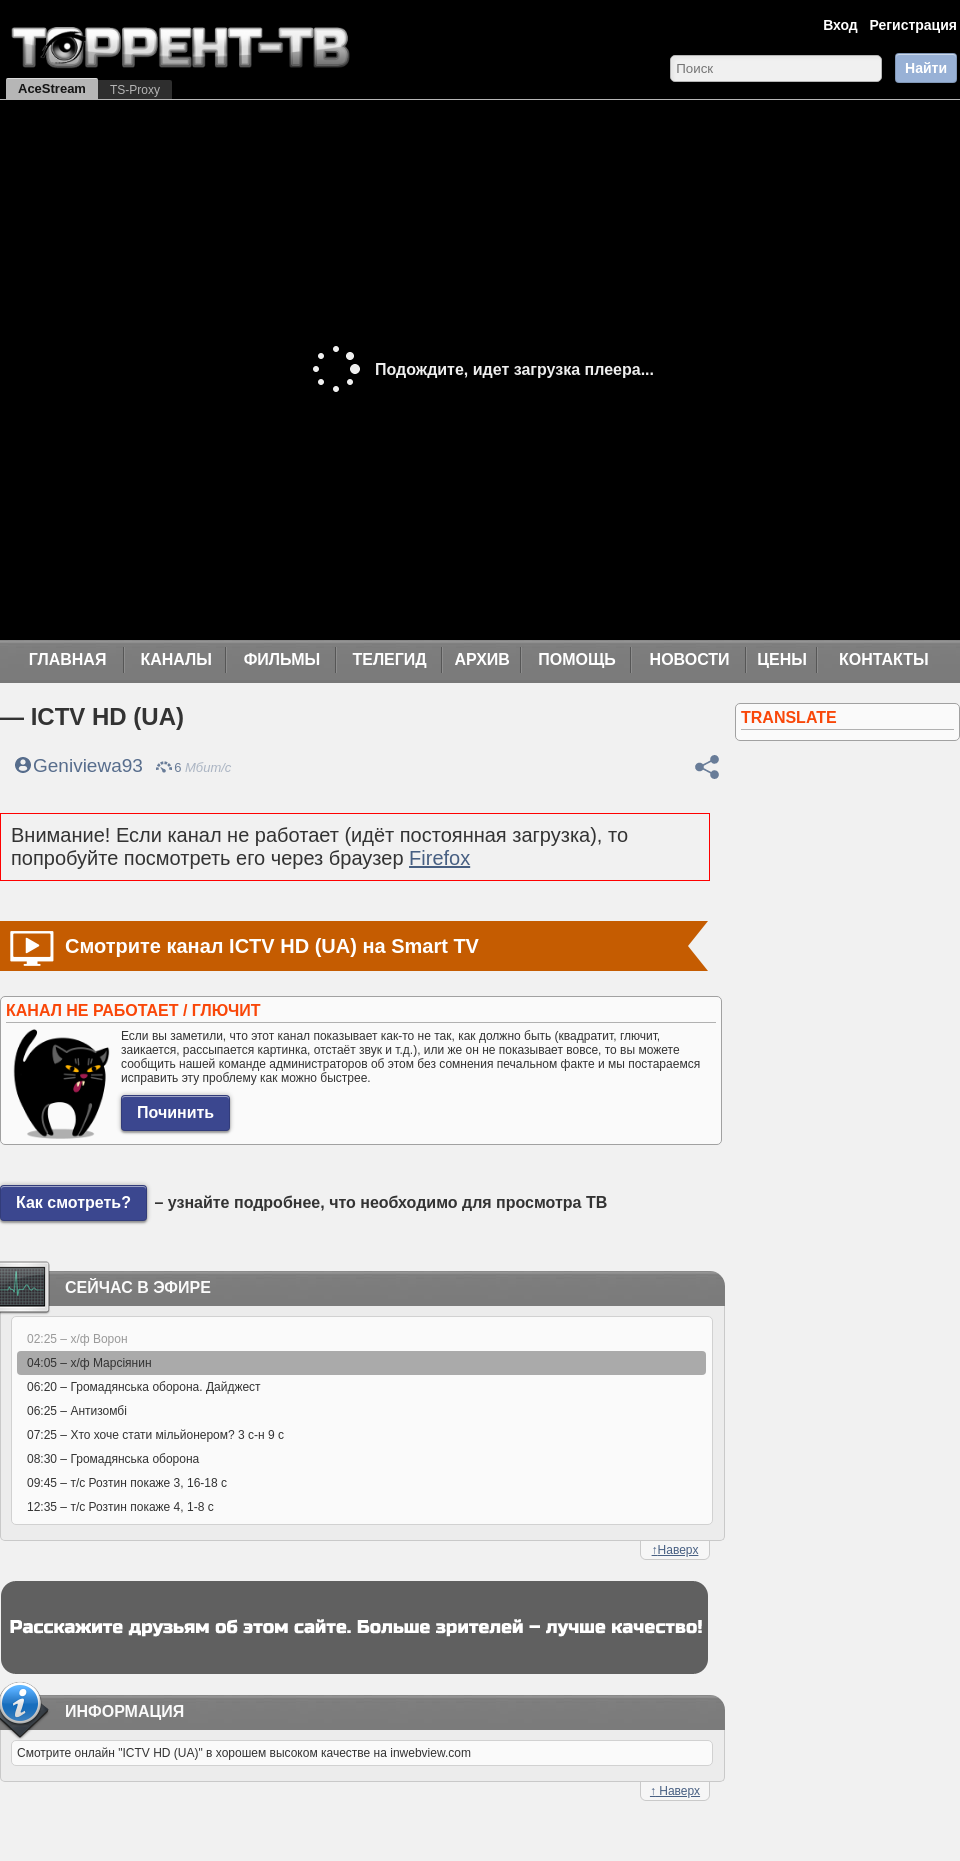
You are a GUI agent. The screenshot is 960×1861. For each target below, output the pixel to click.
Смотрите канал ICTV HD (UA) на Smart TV (272, 946)
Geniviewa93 (88, 765)
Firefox (439, 858)
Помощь (577, 659)
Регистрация (913, 25)
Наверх (675, 1550)
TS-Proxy (135, 90)
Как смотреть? (73, 1202)
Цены (782, 659)
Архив (482, 659)
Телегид (389, 659)
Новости (690, 659)
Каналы (176, 659)
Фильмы (282, 659)
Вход (840, 25)
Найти (926, 68)
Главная (68, 659)
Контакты (884, 659)
